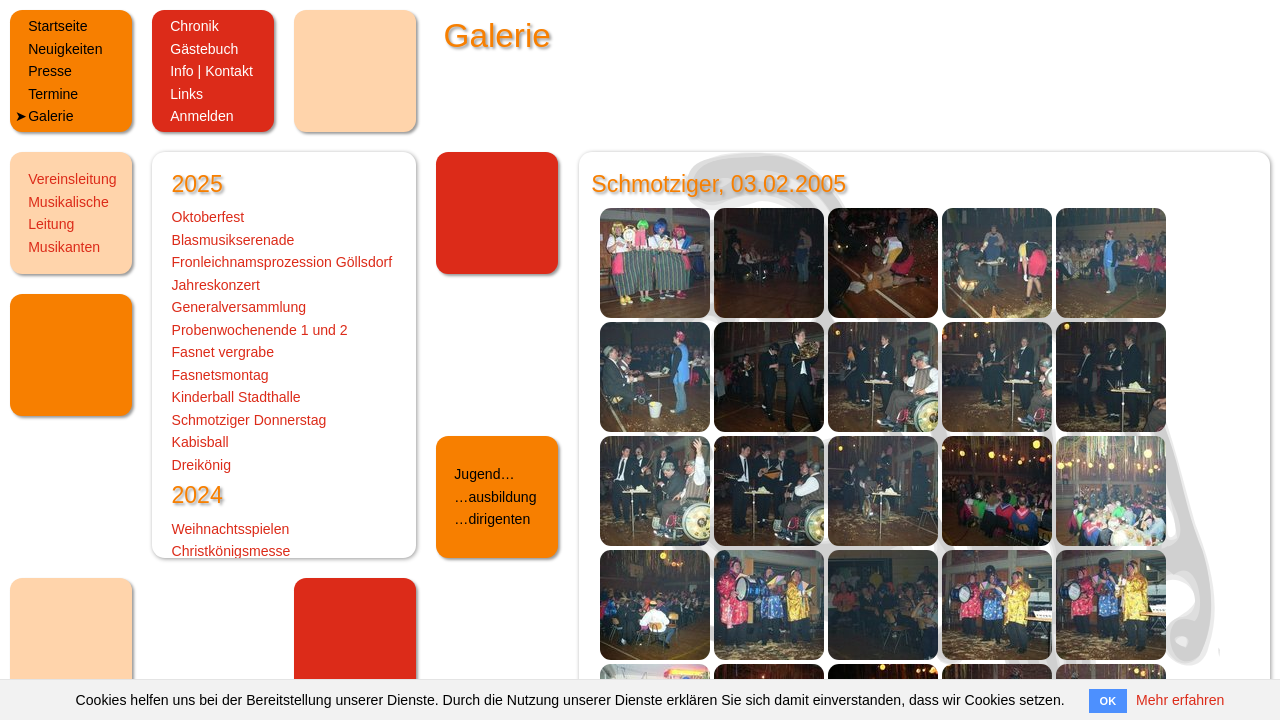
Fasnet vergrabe (223, 352)
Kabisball (200, 442)
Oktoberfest (208, 217)
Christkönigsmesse (231, 551)
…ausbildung (495, 497)
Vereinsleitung (72, 179)
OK (1108, 701)
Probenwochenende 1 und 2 (260, 330)
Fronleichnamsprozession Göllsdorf (282, 262)
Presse (50, 71)
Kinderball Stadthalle (236, 397)
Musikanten (64, 247)
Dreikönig (201, 465)
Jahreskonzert (216, 285)
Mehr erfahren (1180, 700)
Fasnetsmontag (220, 375)
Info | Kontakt (211, 71)
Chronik (194, 26)
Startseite (57, 26)
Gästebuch (204, 49)
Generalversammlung (239, 307)
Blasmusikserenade (233, 240)
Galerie (50, 116)
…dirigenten (492, 519)
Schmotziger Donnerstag (249, 420)
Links (186, 94)
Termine (53, 94)
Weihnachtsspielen (231, 529)
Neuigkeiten (65, 49)
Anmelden (201, 116)
